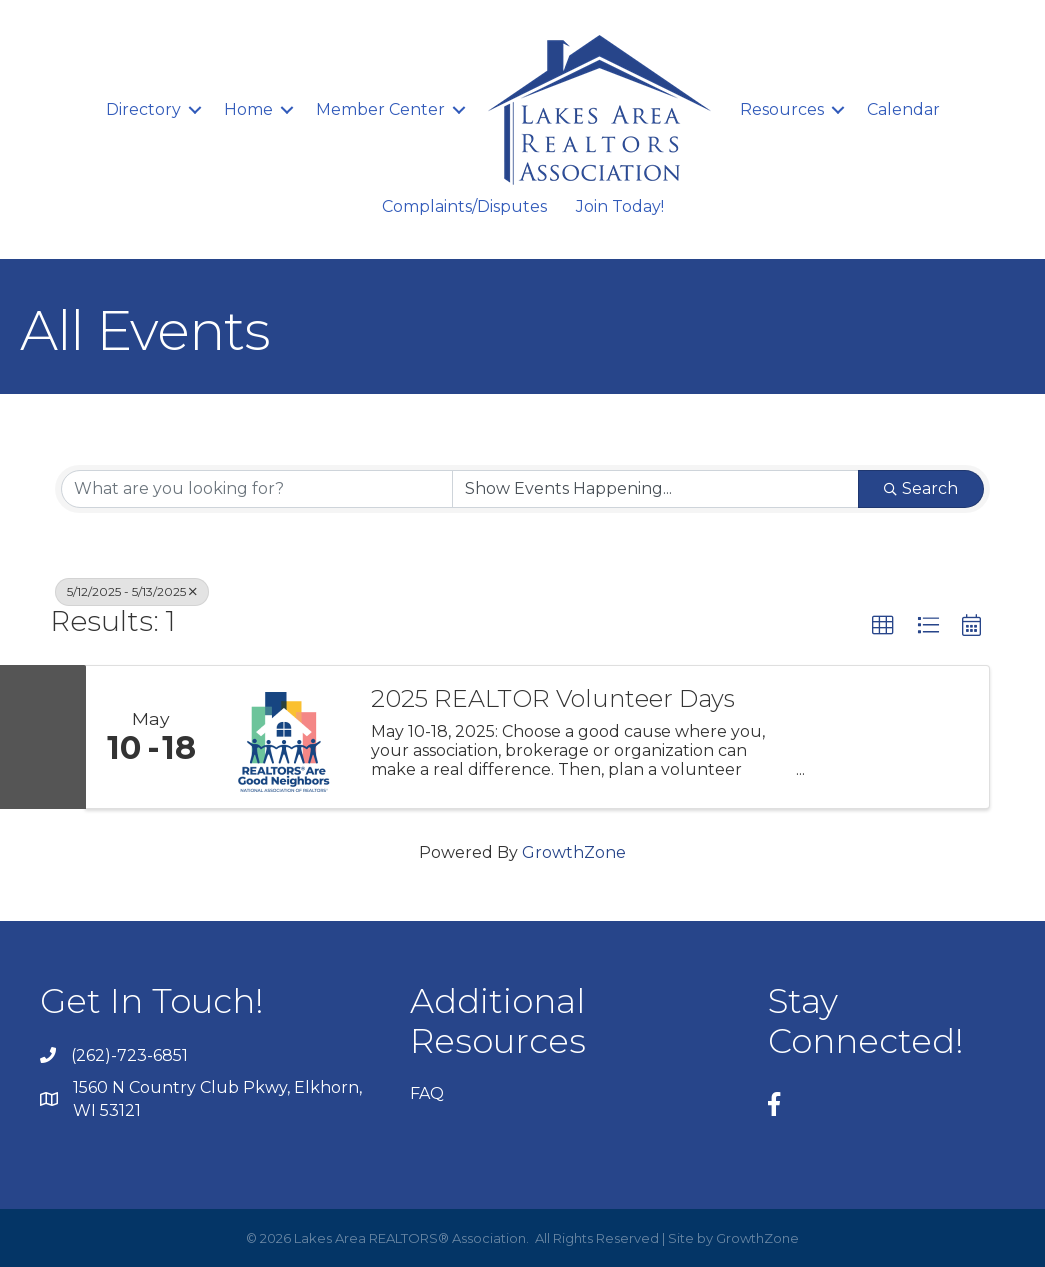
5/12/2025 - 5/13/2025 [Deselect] (132, 591)
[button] (883, 626)
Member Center (380, 109)
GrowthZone (574, 852)
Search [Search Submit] (921, 488)
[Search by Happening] (656, 489)
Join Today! (620, 206)
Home (248, 109)
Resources (782, 109)
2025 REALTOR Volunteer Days (553, 699)
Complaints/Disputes (464, 206)
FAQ (427, 1093)
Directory (143, 109)
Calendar (903, 109)
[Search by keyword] (257, 489)
